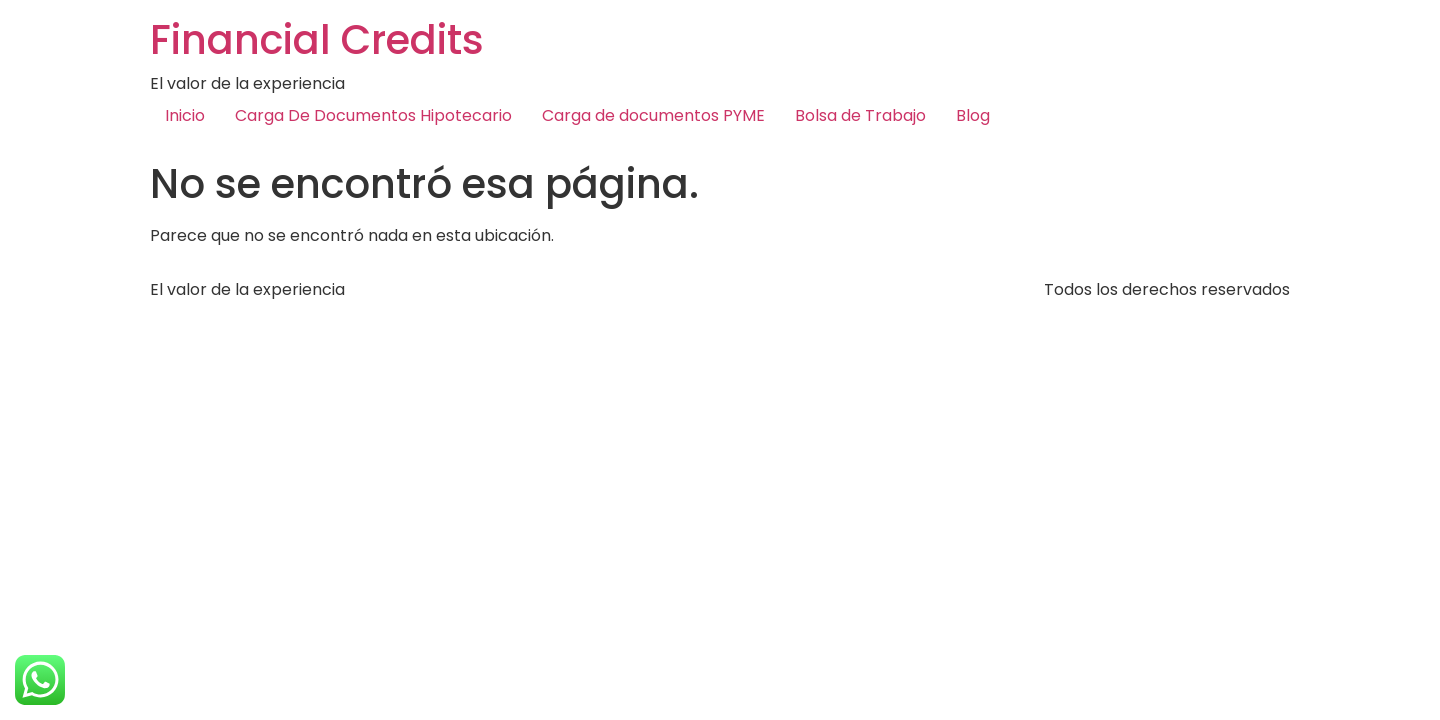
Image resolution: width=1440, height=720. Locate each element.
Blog (973, 115)
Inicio (185, 115)
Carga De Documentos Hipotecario (373, 115)
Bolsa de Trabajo (860, 115)
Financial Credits (317, 40)
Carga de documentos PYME (653, 115)
